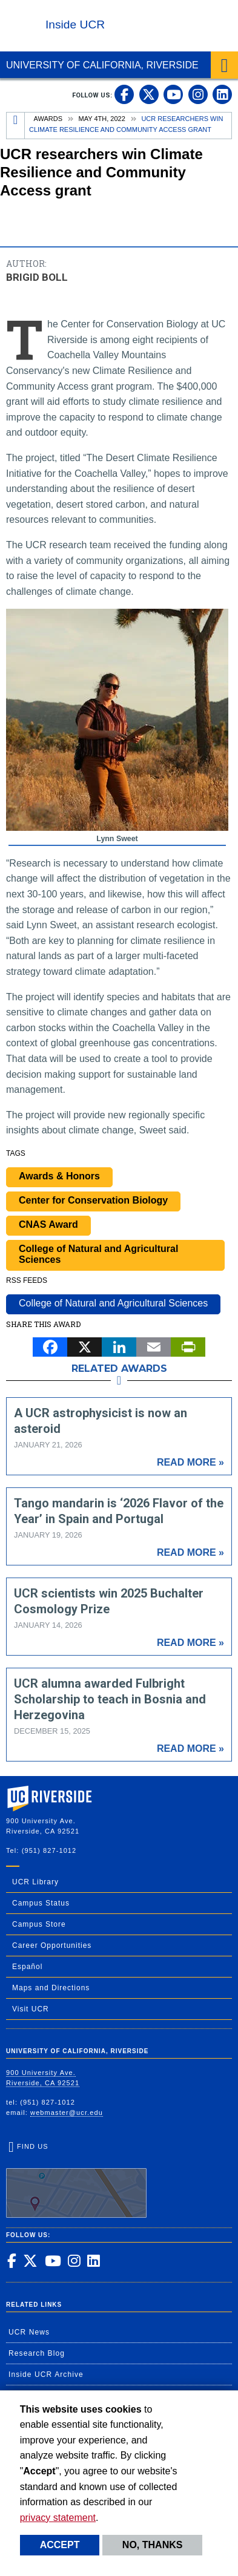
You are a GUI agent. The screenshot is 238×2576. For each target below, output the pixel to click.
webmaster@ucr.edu (66, 2112)
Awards (48, 118)
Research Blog (36, 2353)
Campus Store (39, 1924)
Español (27, 1966)
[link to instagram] (198, 94)
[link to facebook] (124, 94)
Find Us (76, 2180)
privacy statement (58, 2517)
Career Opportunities (51, 1945)
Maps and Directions (51, 1988)
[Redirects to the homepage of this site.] (16, 126)
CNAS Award (48, 1224)
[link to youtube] (173, 94)
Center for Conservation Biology (93, 1200)
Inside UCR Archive (46, 2374)
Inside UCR (75, 24)
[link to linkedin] (222, 94)
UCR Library (35, 1882)
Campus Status (41, 1903)
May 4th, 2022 (102, 118)
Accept (60, 2545)
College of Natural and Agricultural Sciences (98, 1254)
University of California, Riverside (102, 65)
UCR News (29, 2332)
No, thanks (152, 2545)
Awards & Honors (59, 1176)
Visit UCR (30, 2009)
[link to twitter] (149, 94)
